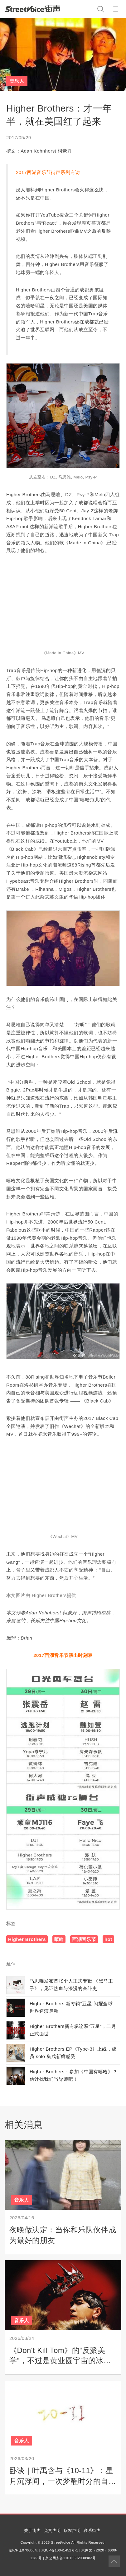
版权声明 (72, 2530)
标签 (11, 1923)
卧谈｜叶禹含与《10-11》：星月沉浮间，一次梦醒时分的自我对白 (62, 2481)
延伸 (11, 1963)
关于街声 (32, 2530)
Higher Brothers (27, 1939)
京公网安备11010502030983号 (70, 2558)
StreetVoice (32, 8)
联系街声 (92, 2530)
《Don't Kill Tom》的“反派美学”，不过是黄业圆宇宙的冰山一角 (60, 2360)
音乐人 (17, 81)
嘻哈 (59, 1939)
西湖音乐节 (84, 1939)
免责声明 (52, 2530)
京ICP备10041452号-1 (59, 2550)
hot (108, 1939)
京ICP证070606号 (23, 2550)
